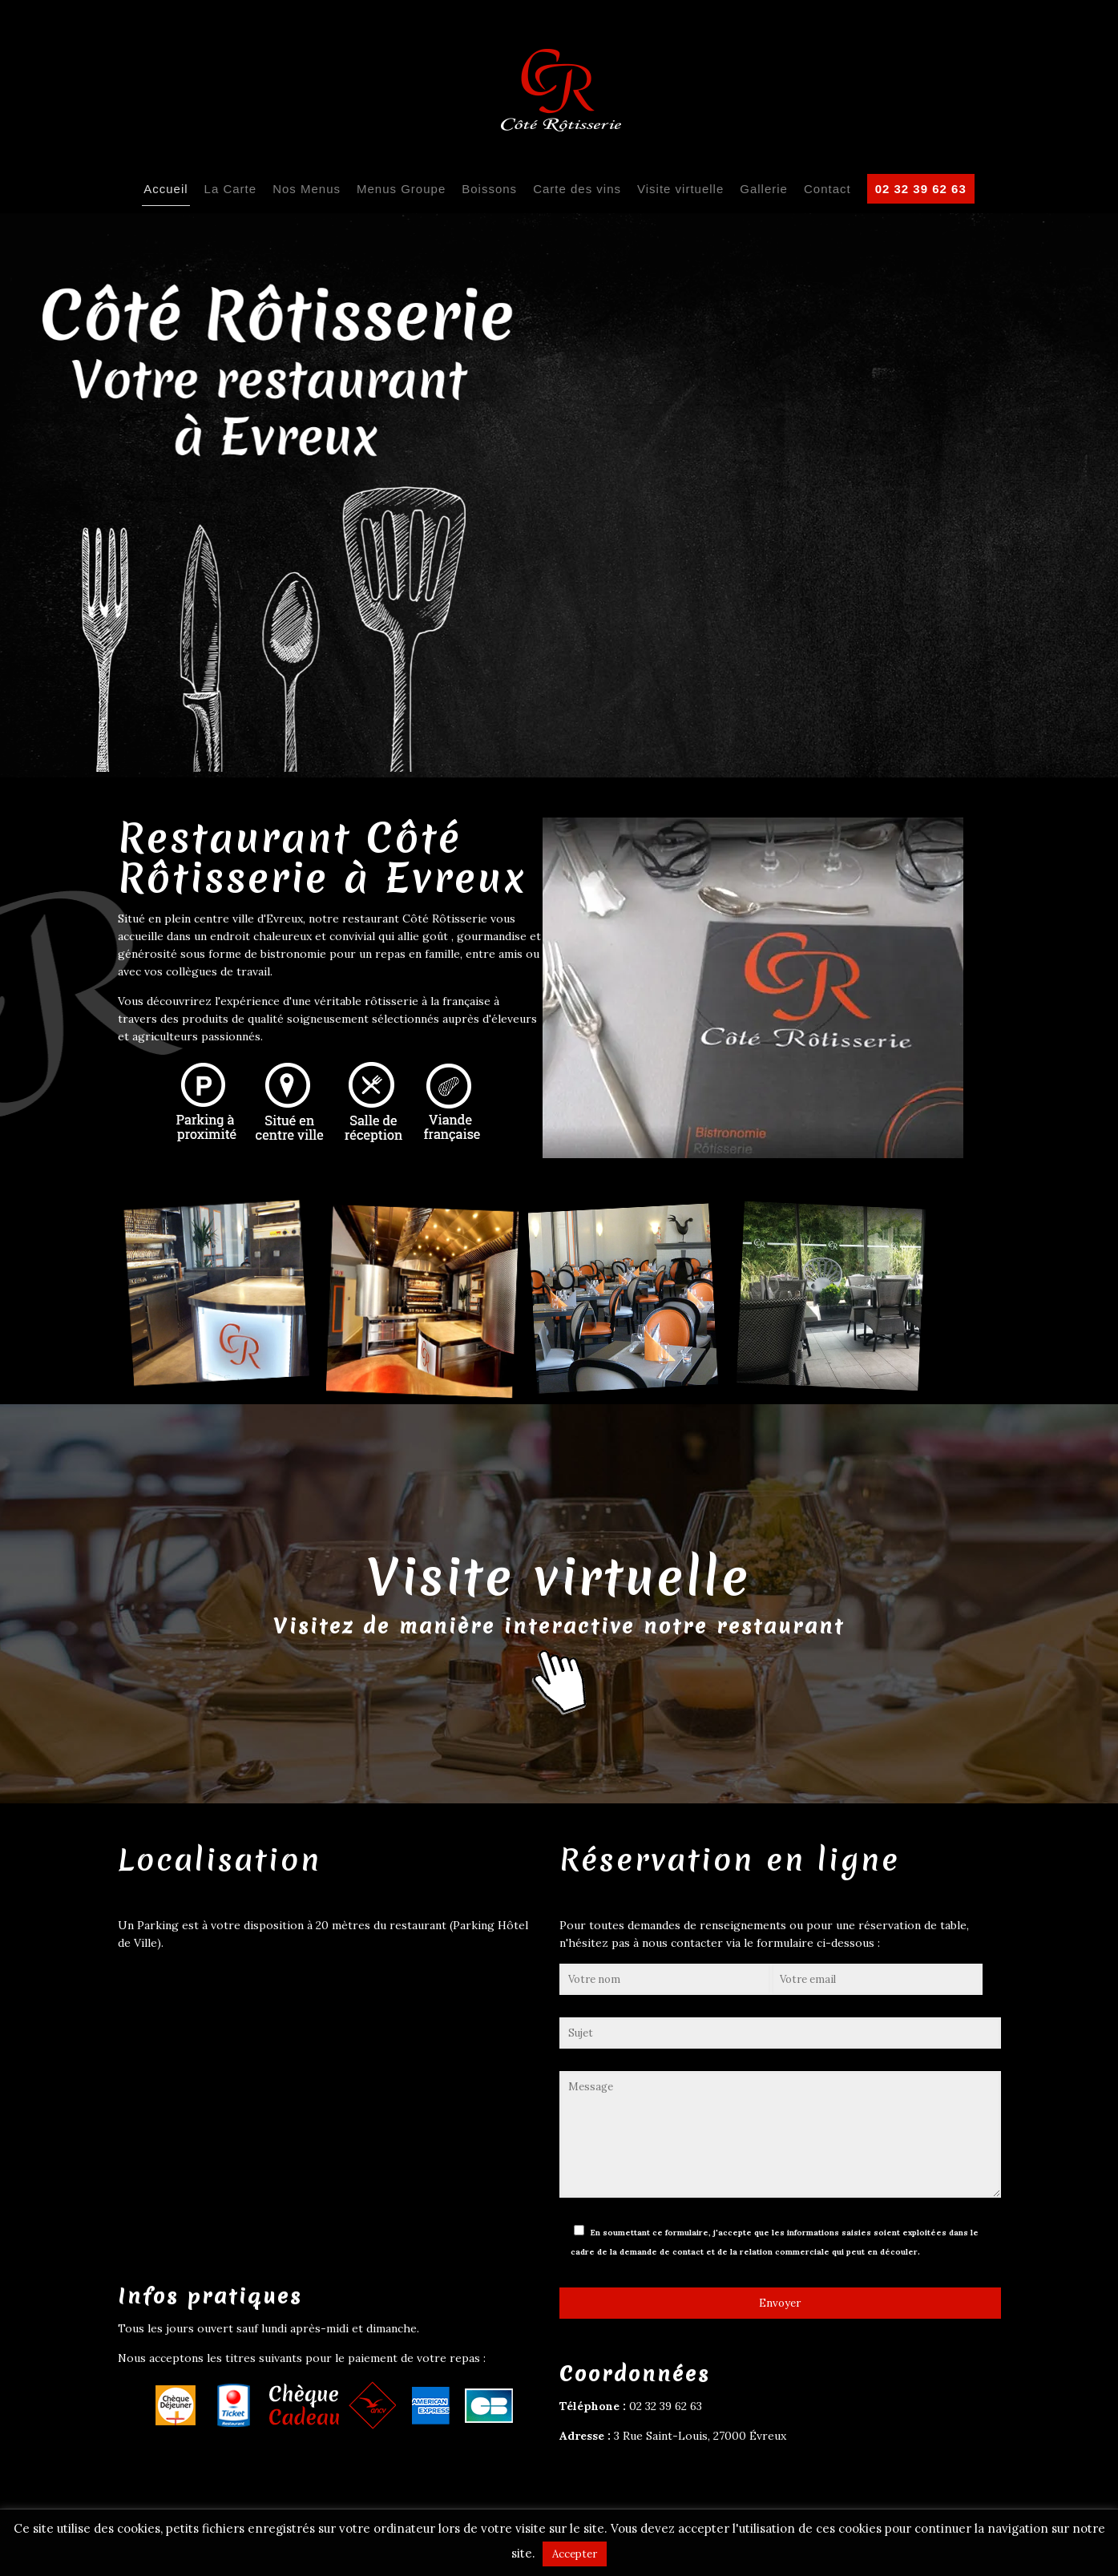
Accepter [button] (574, 2554)
